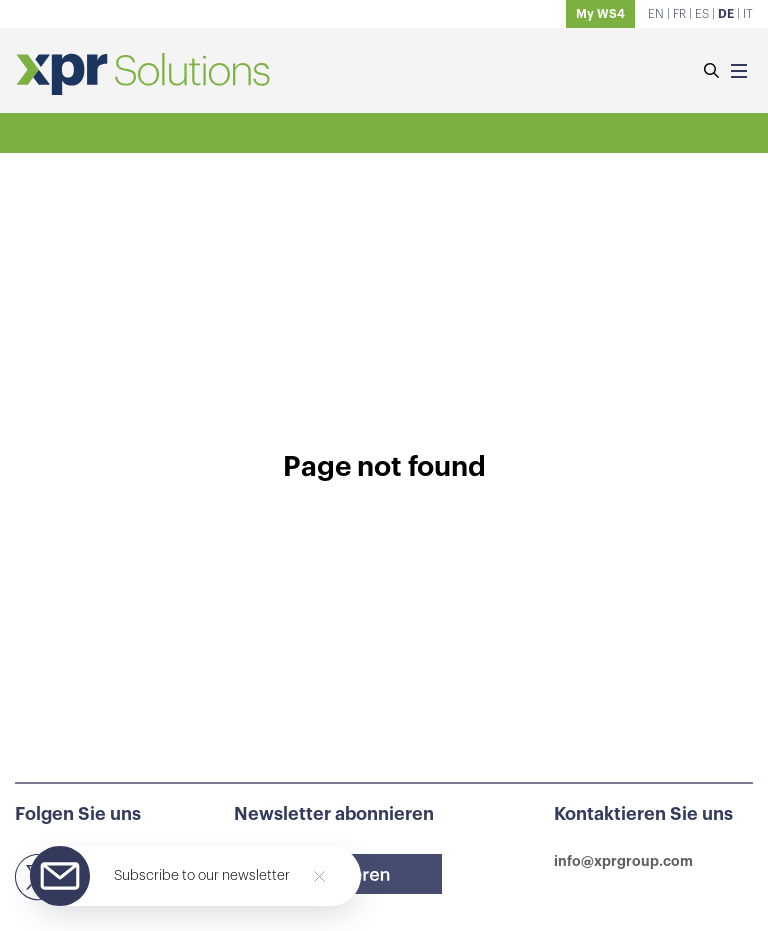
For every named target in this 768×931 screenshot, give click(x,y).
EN (656, 14)
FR (679, 14)
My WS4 (600, 14)
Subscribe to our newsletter (202, 876)
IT (748, 14)
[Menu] (739, 72)
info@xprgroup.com (623, 861)
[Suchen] (711, 72)
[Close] (319, 876)
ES (702, 14)
